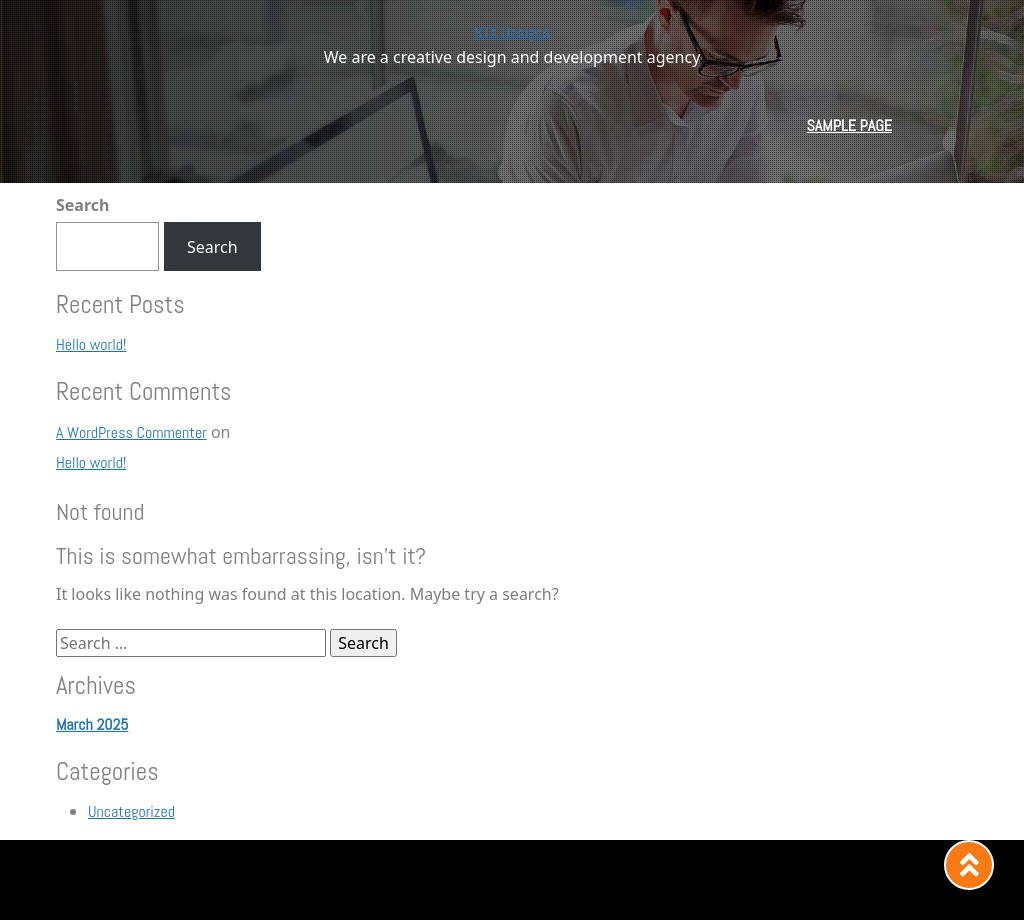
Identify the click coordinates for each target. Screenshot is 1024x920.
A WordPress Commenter (131, 432)
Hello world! (91, 344)
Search (82, 205)
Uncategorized (131, 811)
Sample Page (849, 125)
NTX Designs (512, 32)
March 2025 (92, 724)
